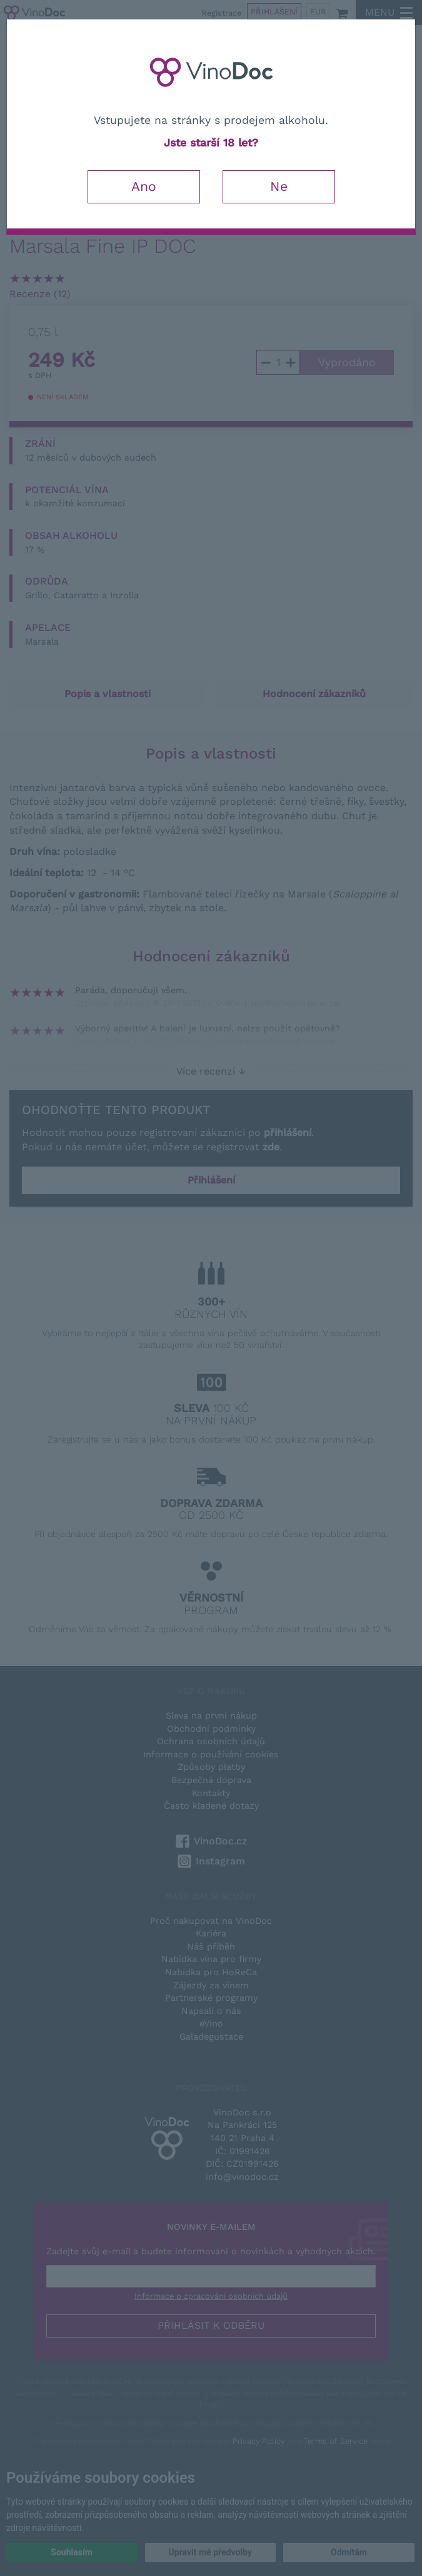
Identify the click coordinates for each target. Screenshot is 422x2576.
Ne (279, 186)
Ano (143, 186)
